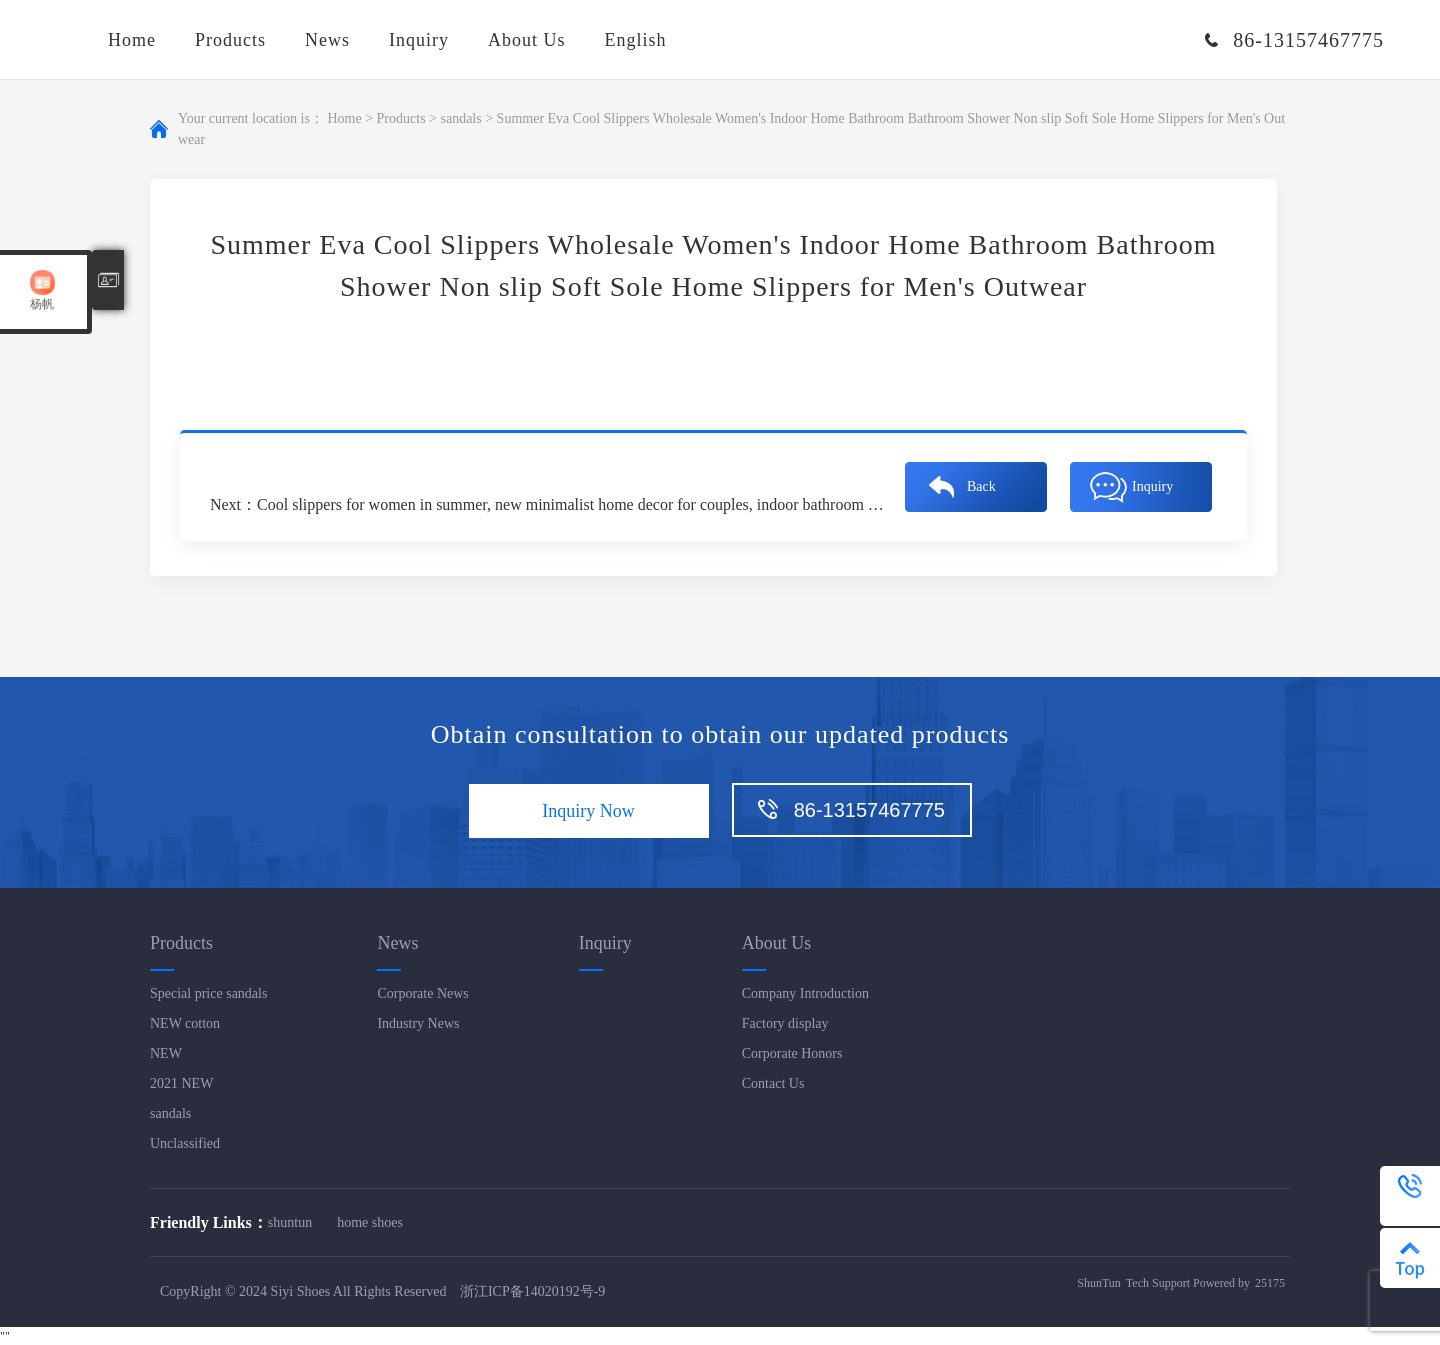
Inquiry (419, 40)
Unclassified (185, 1143)
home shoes (370, 1222)
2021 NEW (181, 1083)
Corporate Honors (792, 1053)
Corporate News (422, 993)
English (636, 40)
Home (132, 40)
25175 (1270, 1283)
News (327, 40)
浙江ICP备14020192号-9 (532, 1291)
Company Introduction (805, 993)
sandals (460, 118)
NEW (166, 1053)
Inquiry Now (588, 811)
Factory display (785, 1023)
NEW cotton (185, 1023)
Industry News (418, 1023)
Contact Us (773, 1083)
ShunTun (1099, 1283)
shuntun (290, 1222)
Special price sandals (208, 993)
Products (230, 40)
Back (981, 486)
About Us (527, 40)
